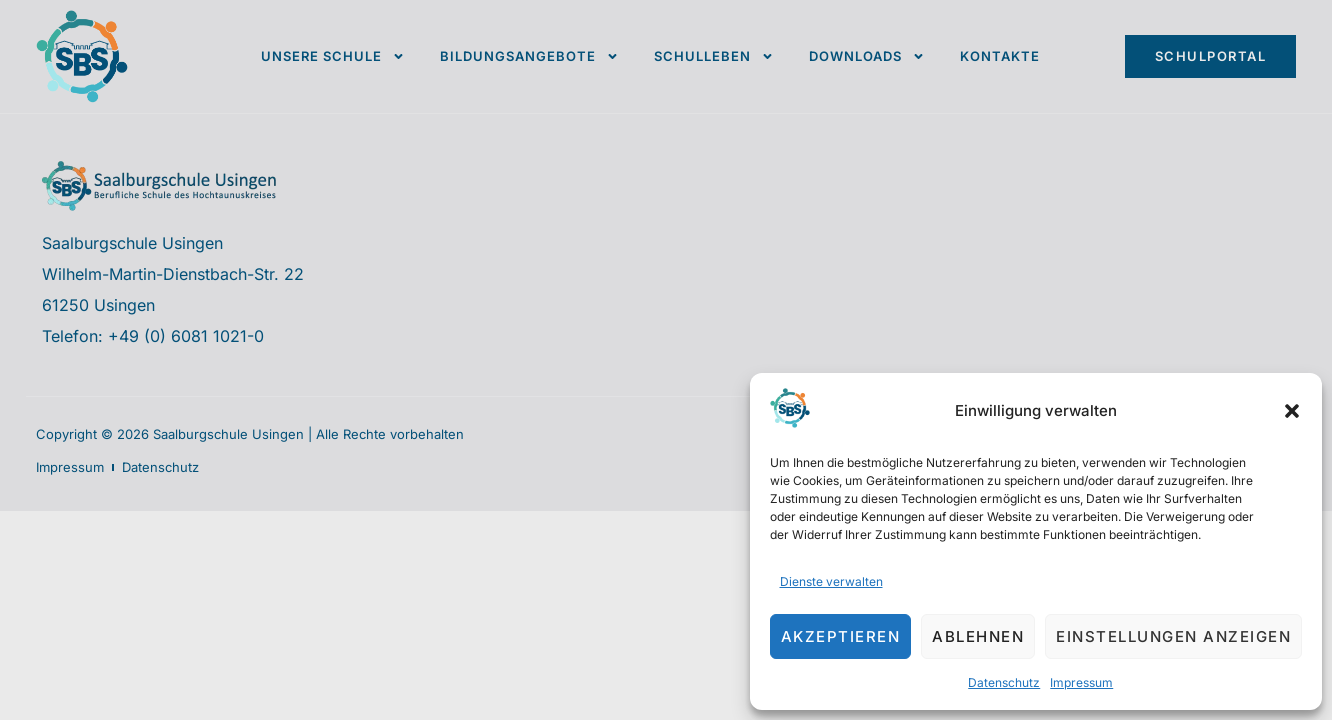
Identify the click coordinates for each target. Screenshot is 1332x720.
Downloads (867, 56)
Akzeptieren (841, 636)
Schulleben (714, 56)
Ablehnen (978, 636)
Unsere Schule (333, 56)
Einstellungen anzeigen (1173, 636)
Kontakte (1000, 56)
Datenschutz (1004, 682)
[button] (1292, 411)
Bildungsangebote (529, 56)
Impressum (1081, 682)
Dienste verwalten (831, 581)
